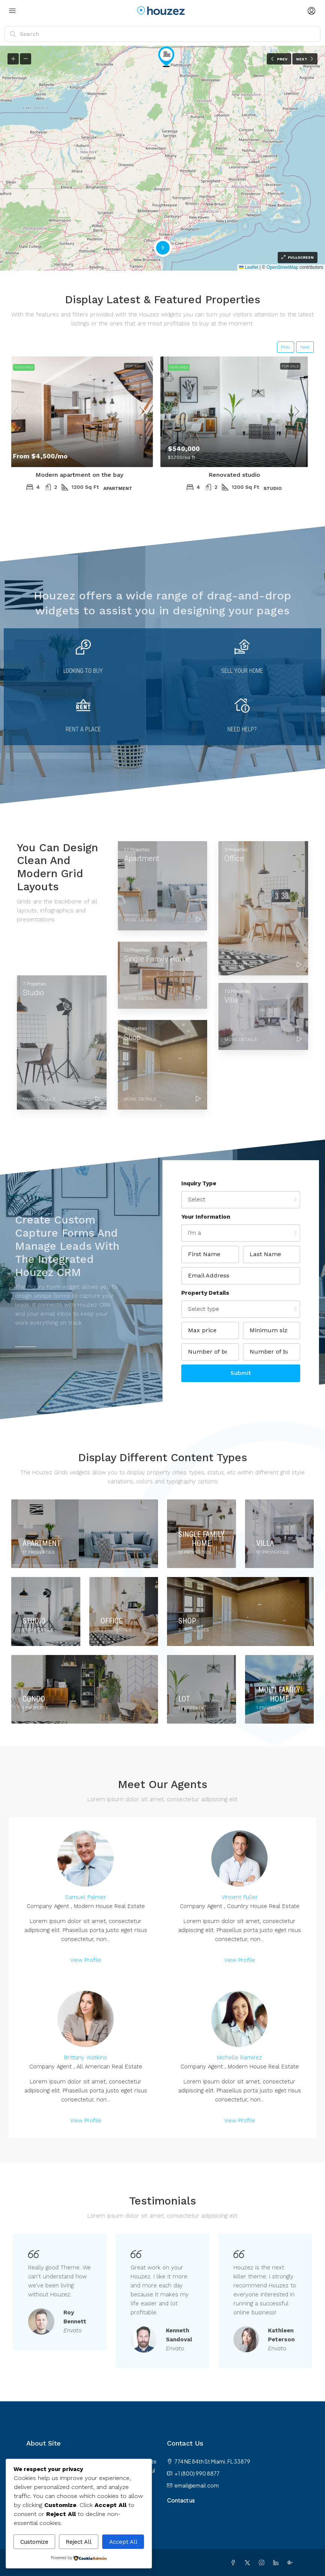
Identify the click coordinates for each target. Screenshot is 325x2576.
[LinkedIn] (277, 2562)
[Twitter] (249, 2562)
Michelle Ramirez (239, 2057)
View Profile (85, 1960)
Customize (34, 2542)
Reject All (79, 2542)
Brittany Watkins (85, 2057)
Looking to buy (83, 670)
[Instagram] (263, 2562)
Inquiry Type (198, 1183)
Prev (285, 347)
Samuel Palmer (85, 1897)
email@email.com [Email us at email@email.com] (197, 2485)
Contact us (181, 2500)
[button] (166, 56)
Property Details (205, 1292)
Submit (240, 1372)
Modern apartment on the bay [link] (85, 474)
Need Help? (242, 729)
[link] (85, 411)
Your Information (205, 1216)
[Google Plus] (291, 2562)
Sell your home (242, 670)
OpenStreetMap (282, 267)
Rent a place (83, 729)
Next (305, 347)
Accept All (123, 2542)
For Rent (140, 366)
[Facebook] (234, 2562)
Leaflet (248, 267)
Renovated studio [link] (240, 474)
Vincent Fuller (239, 1897)
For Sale (296, 366)
